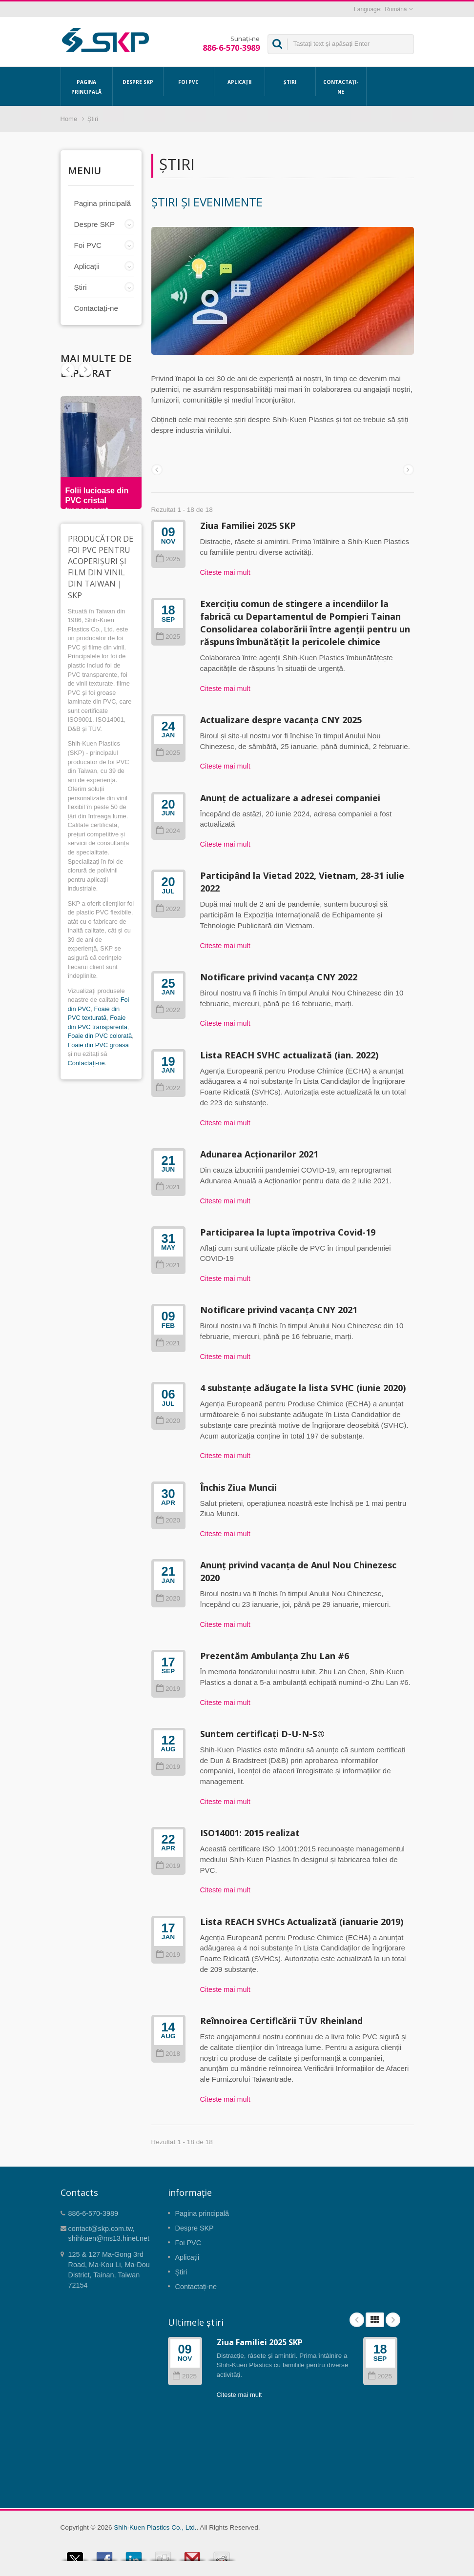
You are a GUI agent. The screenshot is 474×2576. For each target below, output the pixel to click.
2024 (168, 830)
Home (69, 118)
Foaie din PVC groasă (98, 1045)
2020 (168, 1420)
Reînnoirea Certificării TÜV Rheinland (281, 2021)
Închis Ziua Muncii (238, 1487)
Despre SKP (138, 81)
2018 (168, 2053)
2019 (168, 1688)
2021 (168, 1187)
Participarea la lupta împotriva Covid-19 (287, 1232)
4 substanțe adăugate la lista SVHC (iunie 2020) (303, 1388)
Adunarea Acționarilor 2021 (259, 1154)
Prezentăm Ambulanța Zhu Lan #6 (274, 1656)
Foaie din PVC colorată (100, 1035)
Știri (290, 81)
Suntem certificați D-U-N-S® (262, 1734)
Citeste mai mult (225, 572)
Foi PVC (189, 81)
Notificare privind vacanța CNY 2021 (278, 1310)
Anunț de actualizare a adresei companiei (290, 798)
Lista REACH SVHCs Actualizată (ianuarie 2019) (301, 1921)
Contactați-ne (341, 86)
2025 (168, 559)
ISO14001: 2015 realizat (250, 1833)
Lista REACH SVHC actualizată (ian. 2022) (289, 1055)
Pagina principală (86, 86)
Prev (85, 369)
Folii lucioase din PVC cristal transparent (97, 500)
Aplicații (239, 81)
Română (396, 9)
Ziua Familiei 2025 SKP (248, 525)
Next (68, 369)
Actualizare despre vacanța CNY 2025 (281, 720)
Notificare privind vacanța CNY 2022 (278, 977)
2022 (168, 909)
